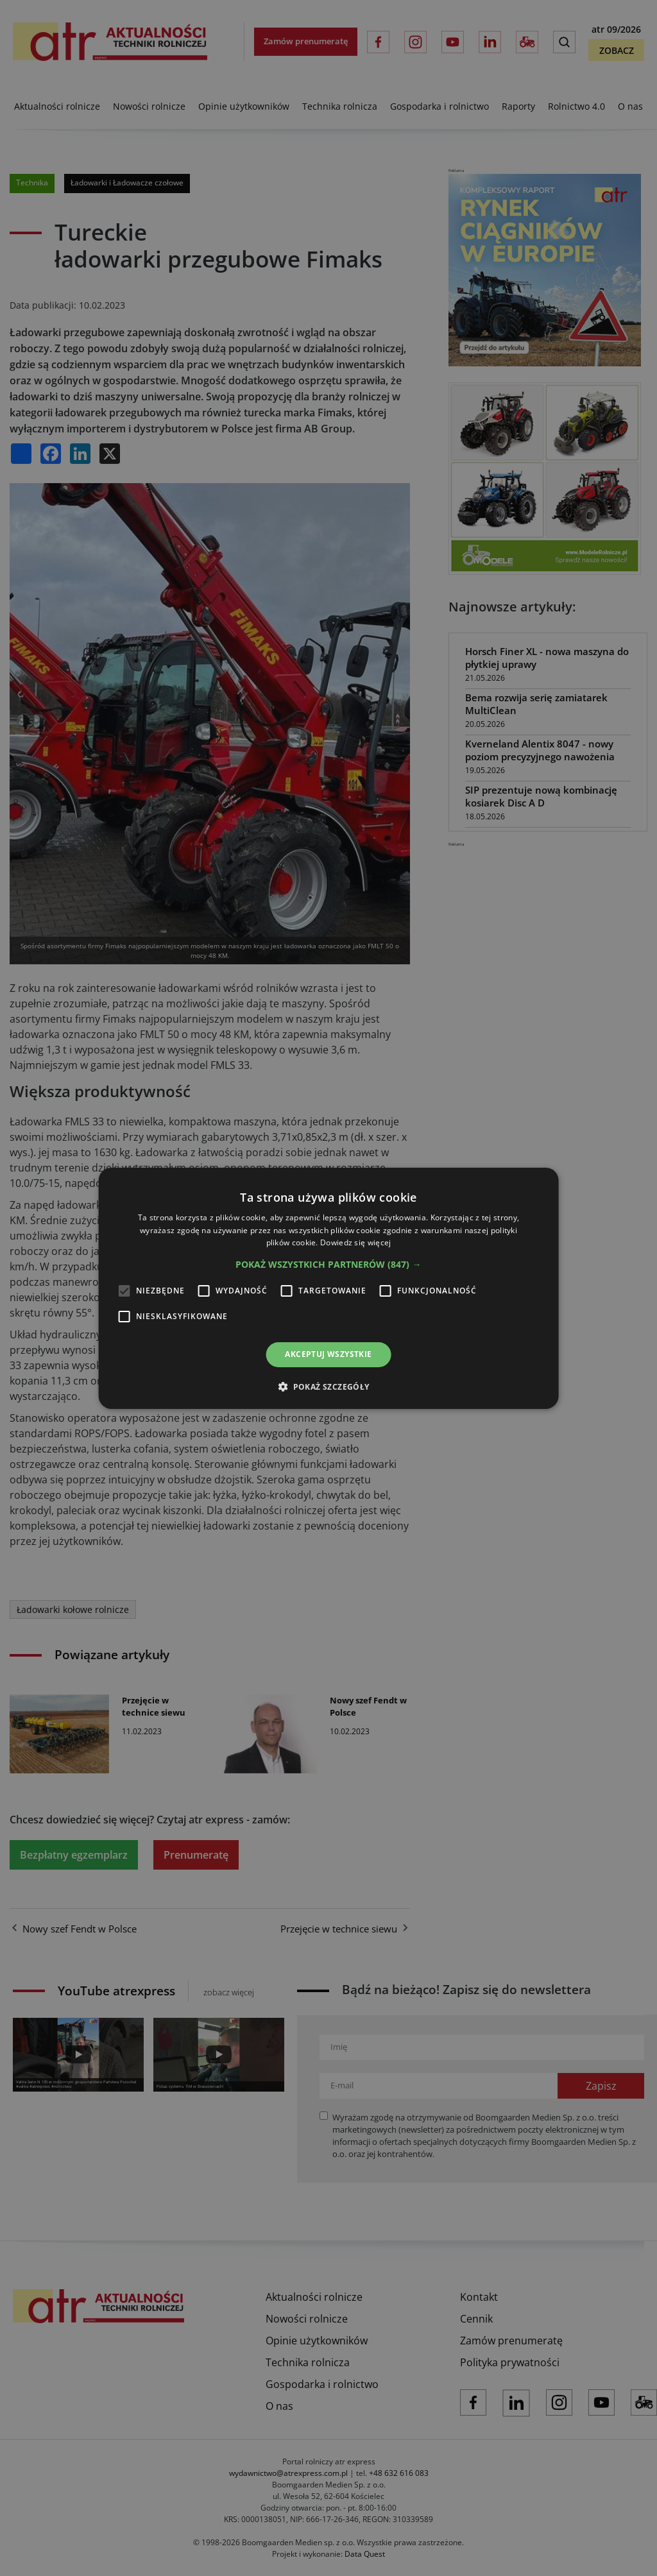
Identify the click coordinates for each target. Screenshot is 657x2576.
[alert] (328, 1288)
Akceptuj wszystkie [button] (328, 1354)
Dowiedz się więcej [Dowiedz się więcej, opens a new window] (355, 1242)
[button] (328, 1264)
